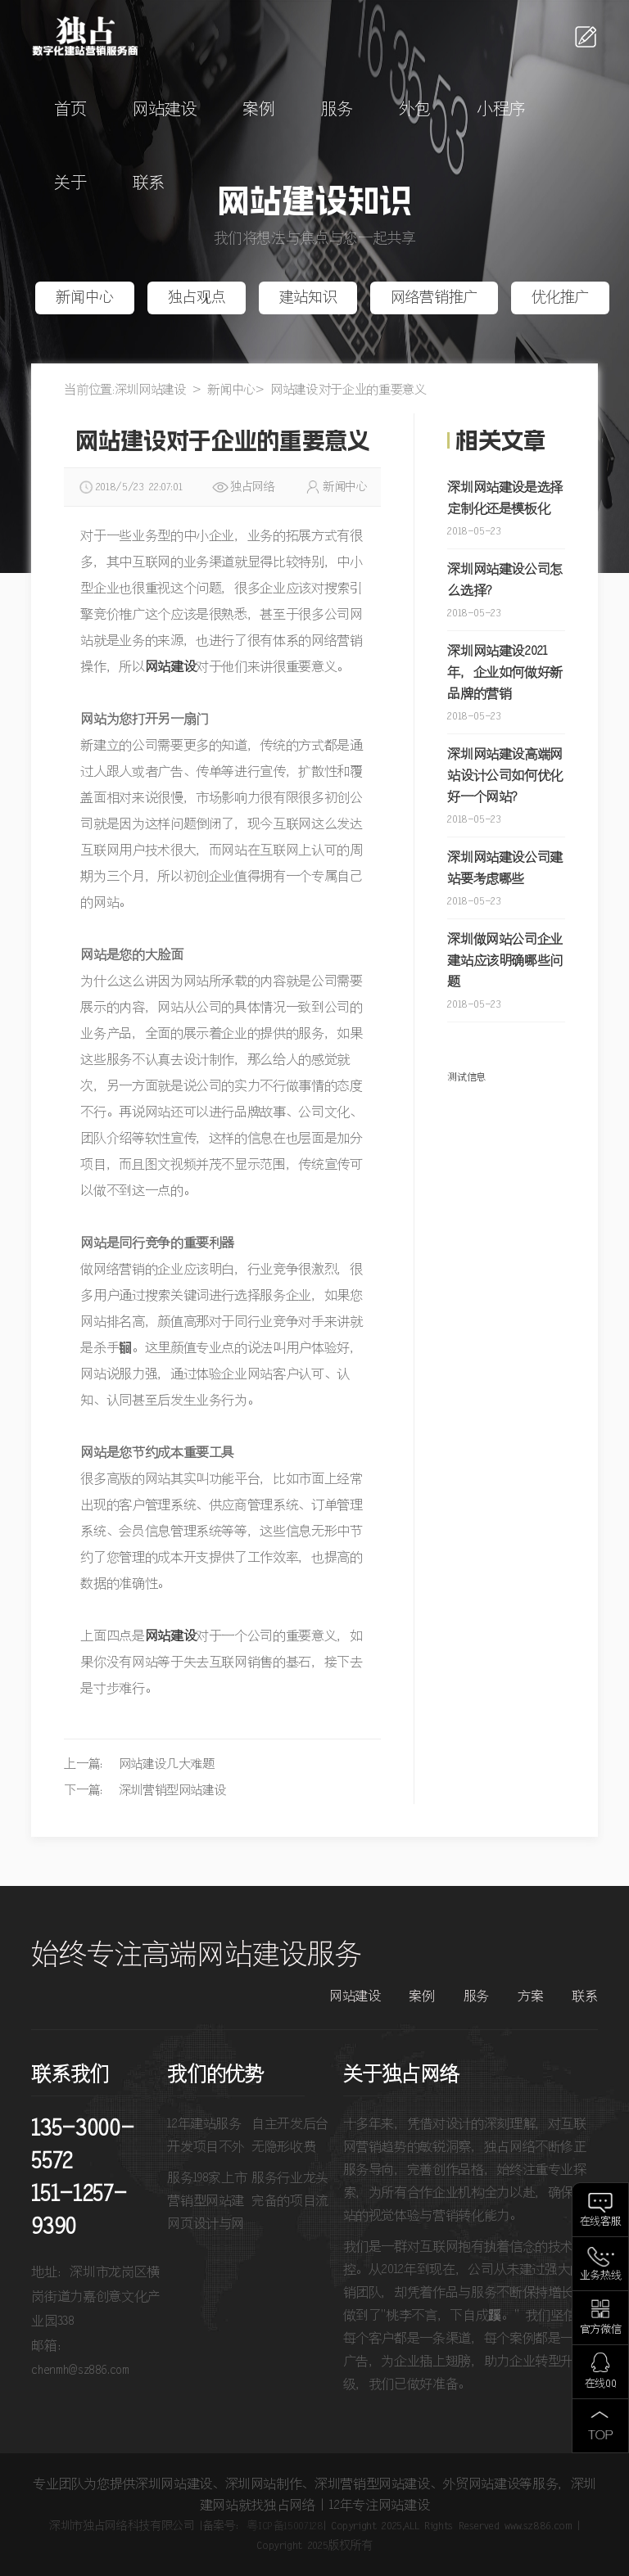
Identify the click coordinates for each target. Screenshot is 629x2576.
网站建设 (165, 110)
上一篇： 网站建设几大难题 (139, 1764)
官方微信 (601, 2330)
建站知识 (308, 298)
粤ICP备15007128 (285, 2526)
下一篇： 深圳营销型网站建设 (145, 1791)
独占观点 (197, 298)
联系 (149, 183)
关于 (70, 183)
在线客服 (601, 2222)
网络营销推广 (434, 298)
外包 (415, 110)
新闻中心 (85, 298)
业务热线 (601, 2276)
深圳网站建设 (151, 390)
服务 (337, 110)
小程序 (501, 110)
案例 (258, 110)
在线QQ (601, 2384)
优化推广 (561, 298)
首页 (70, 110)
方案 (530, 1996)
